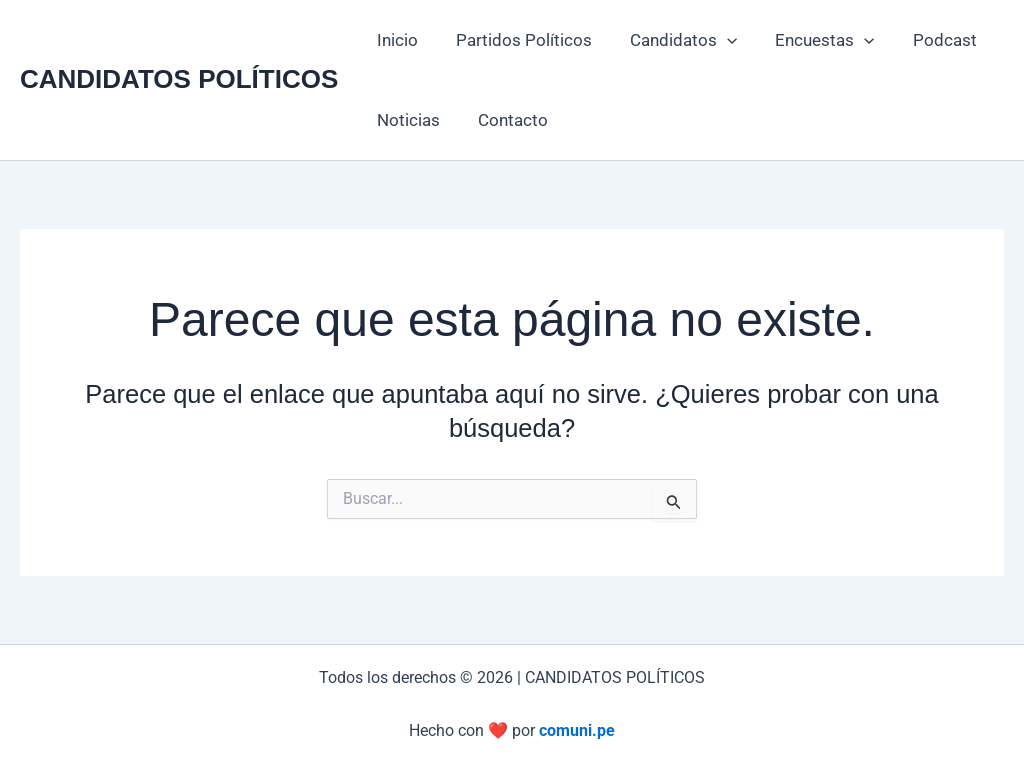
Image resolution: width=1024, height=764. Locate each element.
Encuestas (810, 40)
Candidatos (673, 40)
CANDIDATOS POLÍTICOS (179, 79)
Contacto (507, 120)
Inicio (395, 40)
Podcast (927, 40)
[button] (717, 40)
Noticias (406, 120)
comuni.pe (577, 730)
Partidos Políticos (518, 40)
